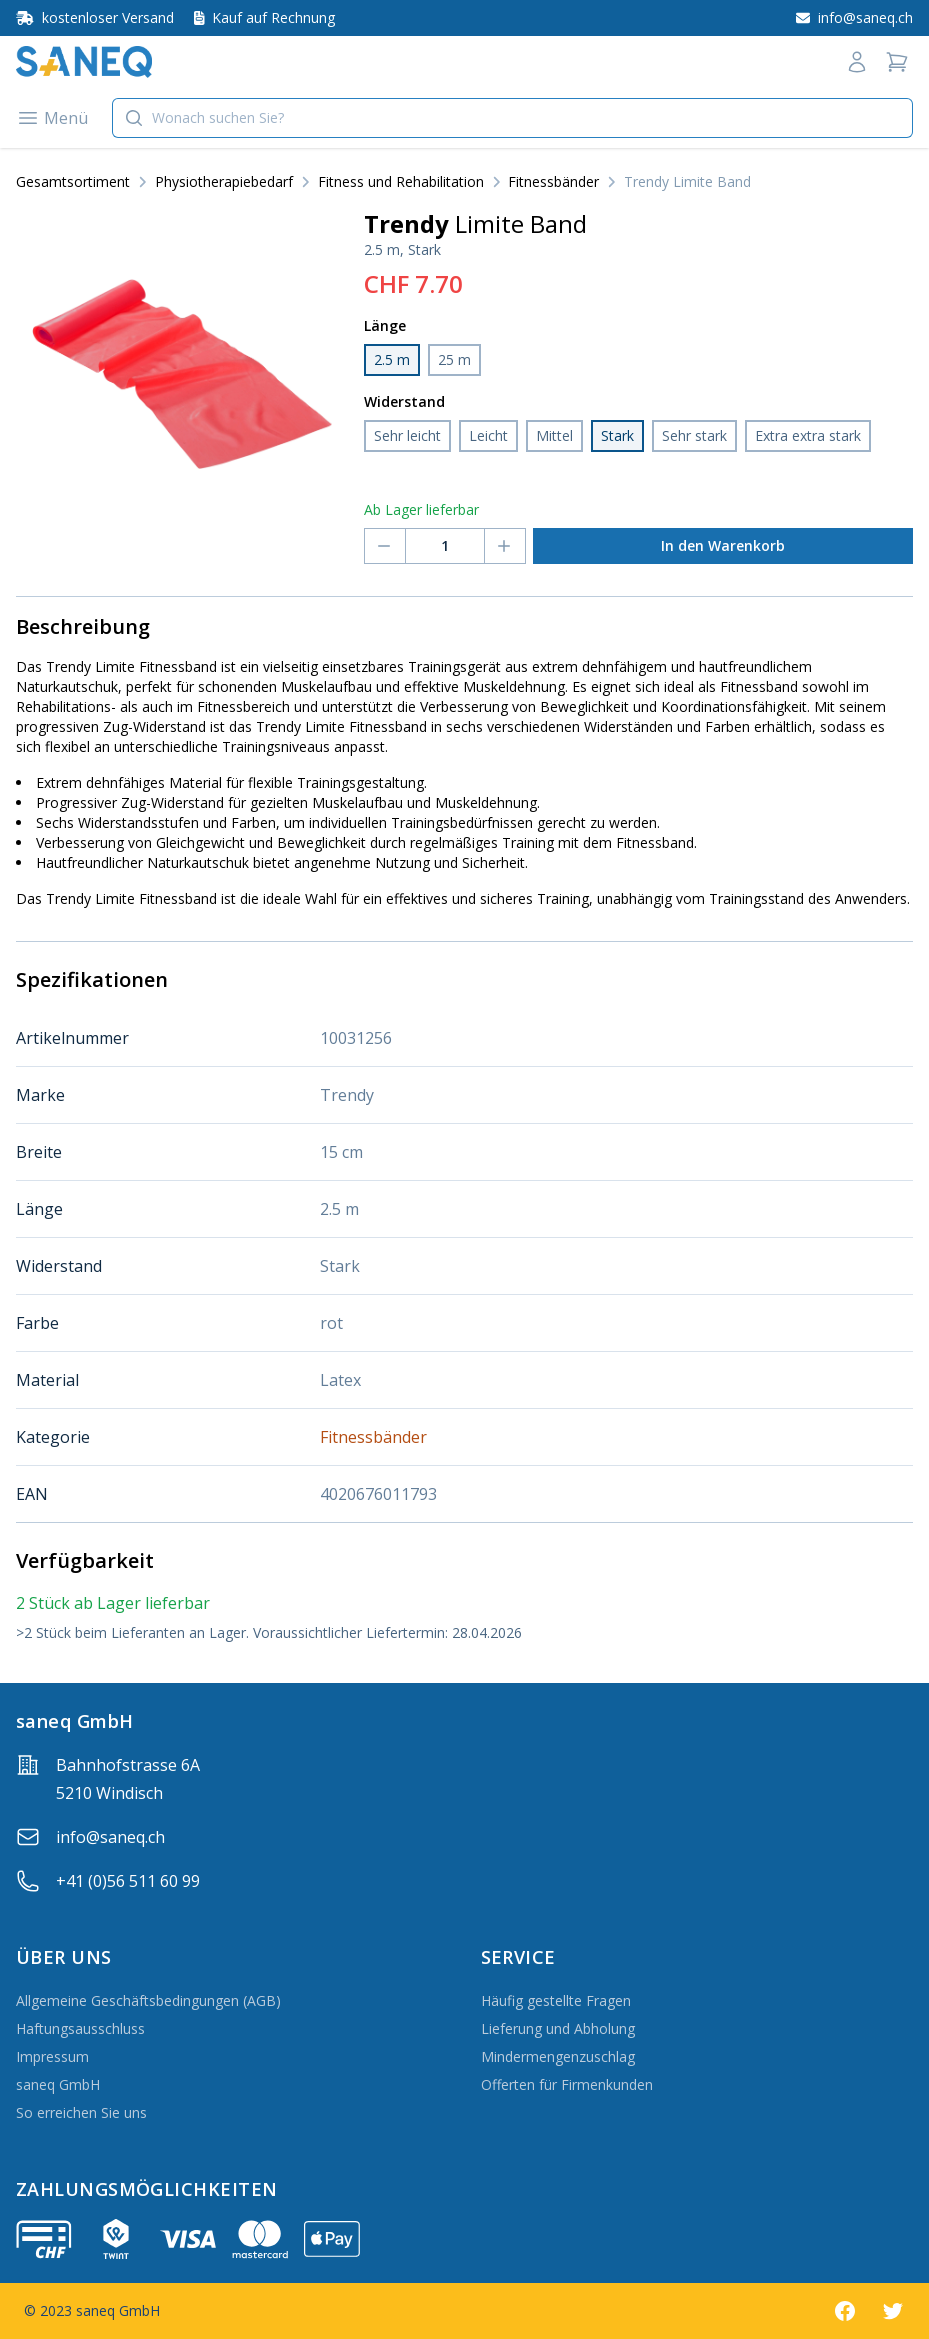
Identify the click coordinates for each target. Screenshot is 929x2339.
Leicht (488, 435)
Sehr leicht (407, 435)
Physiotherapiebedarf (224, 181)
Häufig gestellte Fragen (556, 2000)
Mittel (554, 435)
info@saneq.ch (110, 1837)
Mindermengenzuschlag (558, 2056)
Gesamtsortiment (73, 181)
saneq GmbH (58, 2084)
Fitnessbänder (553, 181)
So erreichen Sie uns (81, 2112)
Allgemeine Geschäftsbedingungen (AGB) (148, 2000)
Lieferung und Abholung (558, 2028)
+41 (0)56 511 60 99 (128, 1881)
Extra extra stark (808, 435)
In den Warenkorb (723, 545)
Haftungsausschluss (80, 2028)
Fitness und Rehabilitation (401, 181)
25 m (454, 359)
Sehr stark (694, 435)
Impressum (52, 2056)
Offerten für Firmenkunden (567, 2084)
